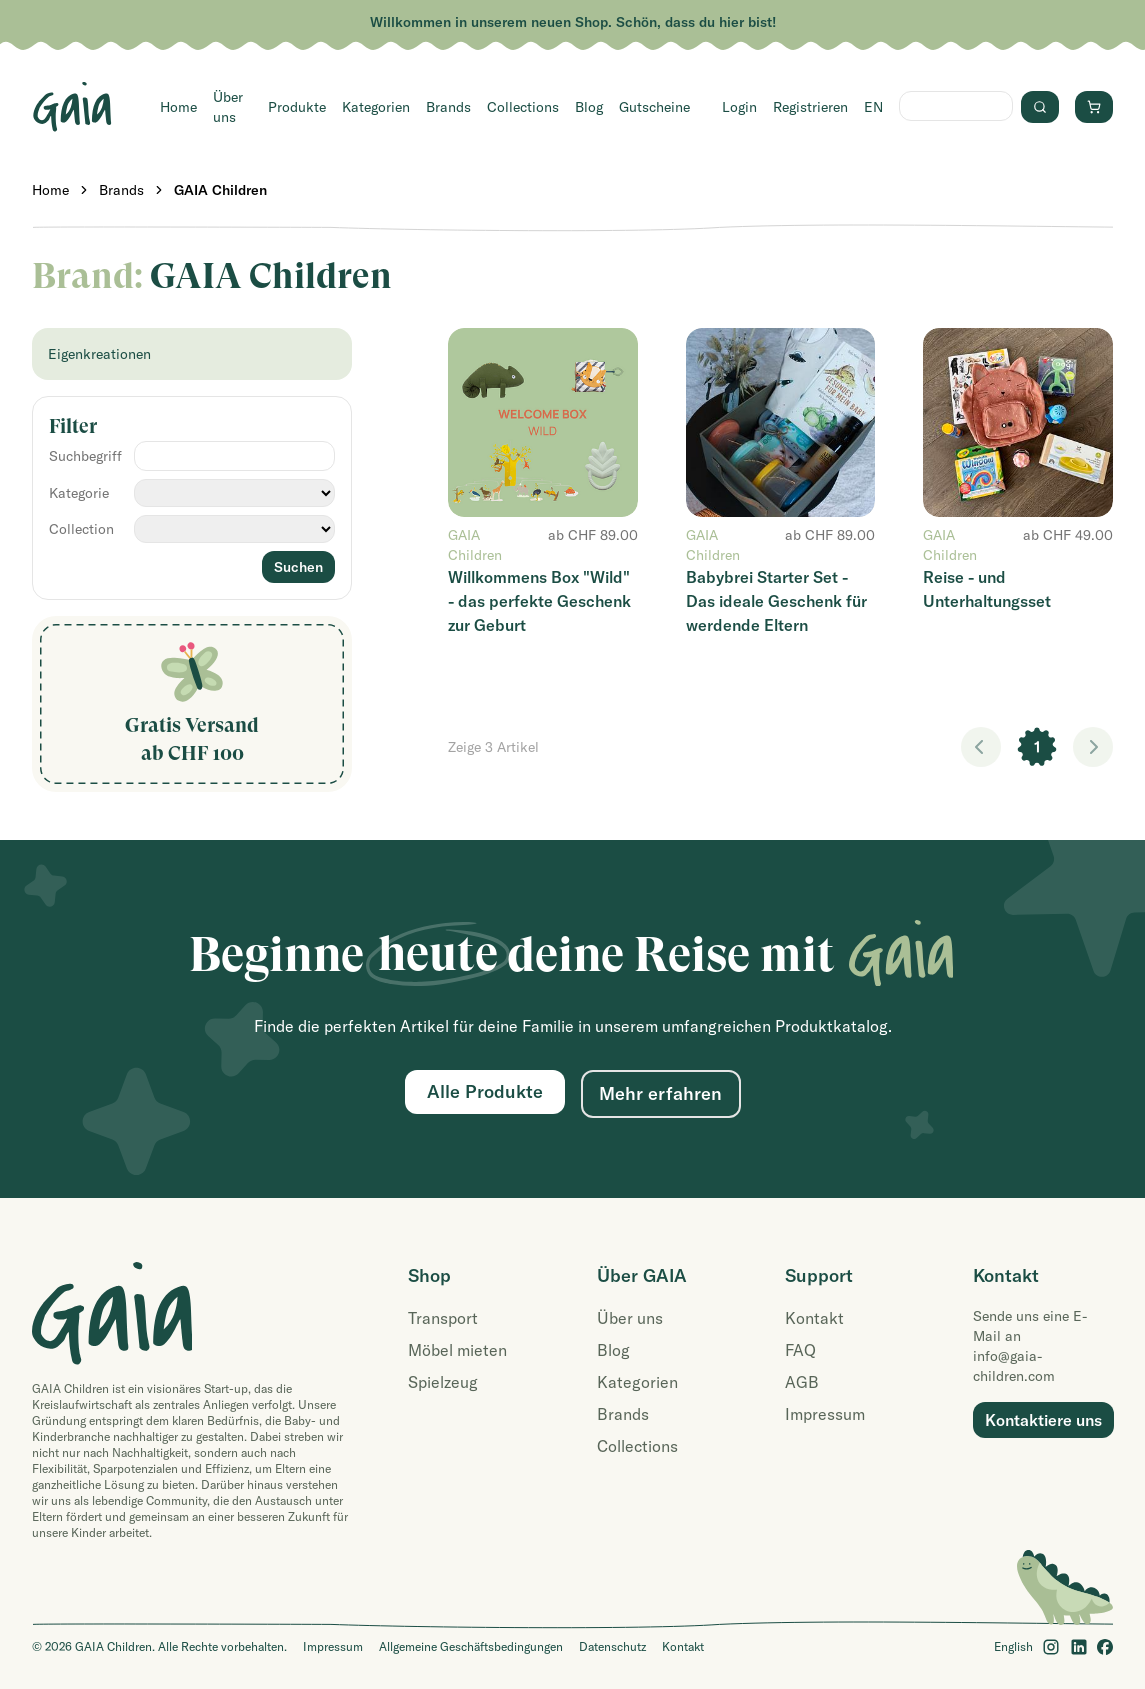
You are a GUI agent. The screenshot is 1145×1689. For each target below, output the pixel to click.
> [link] (1093, 747)
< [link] (981, 747)
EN (873, 107)
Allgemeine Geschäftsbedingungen (471, 1646)
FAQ (800, 1350)
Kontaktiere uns (1043, 1420)
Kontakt (814, 1318)
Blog (589, 107)
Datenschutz (612, 1646)
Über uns (228, 107)
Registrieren (810, 107)
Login (739, 107)
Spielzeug (443, 1382)
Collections (523, 107)
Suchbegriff (85, 456)
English (1013, 1646)
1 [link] (1037, 747)
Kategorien (376, 107)
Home (178, 107)
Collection (81, 529)
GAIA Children (220, 190)
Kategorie (79, 493)
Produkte (297, 107)
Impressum (825, 1414)
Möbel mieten (457, 1350)
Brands (448, 107)
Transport (443, 1318)
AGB (802, 1382)
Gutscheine (654, 107)
